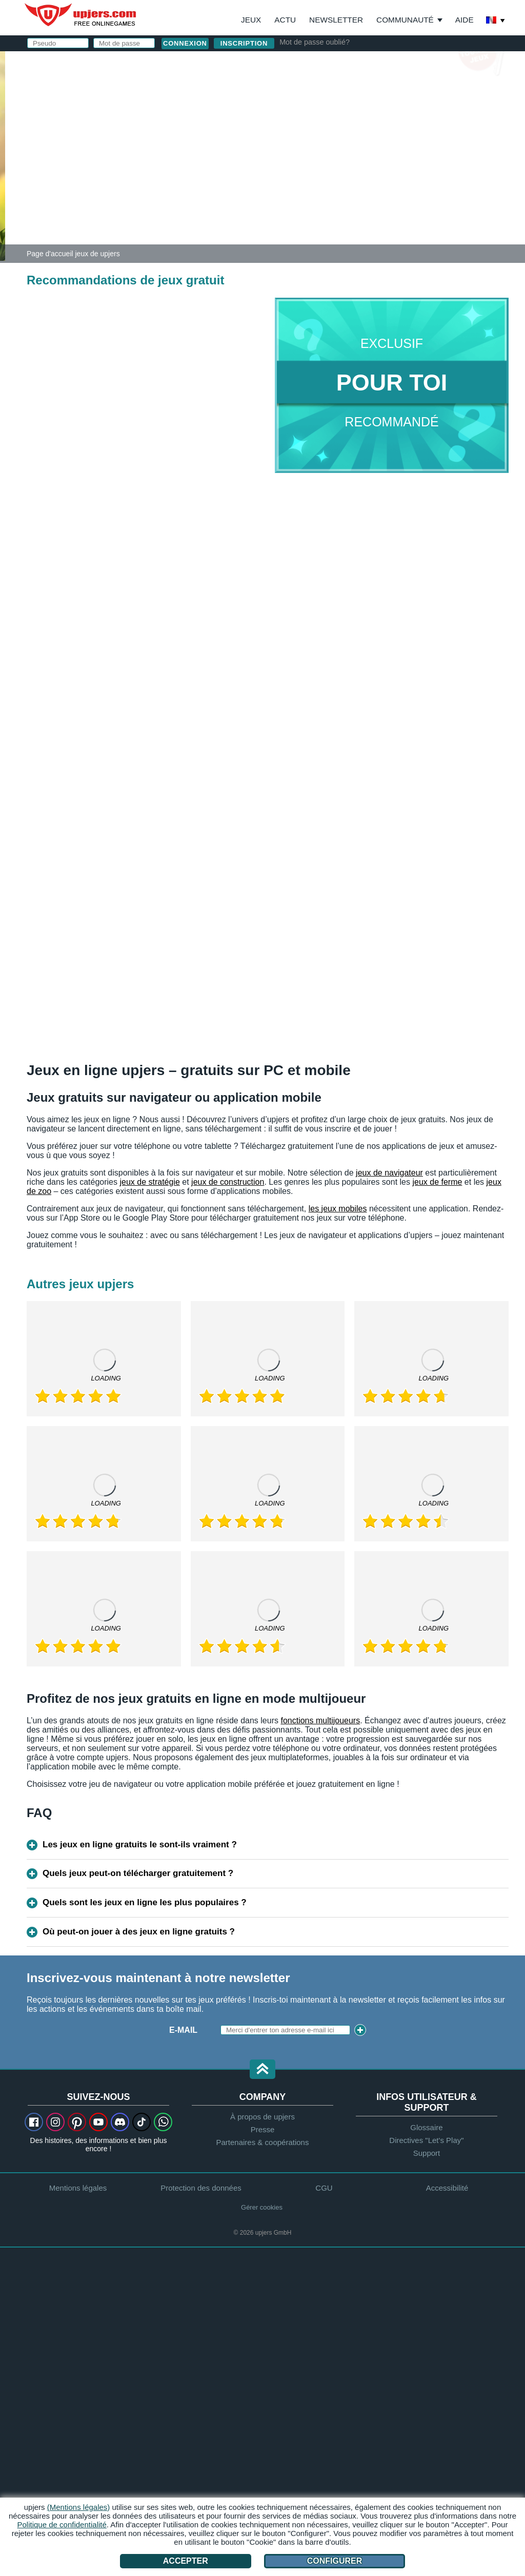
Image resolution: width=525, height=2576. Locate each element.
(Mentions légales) (78, 2507)
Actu (285, 19)
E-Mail (302, 111)
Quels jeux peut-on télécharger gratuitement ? (138, 1873)
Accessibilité (447, 2187)
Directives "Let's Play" (426, 2140)
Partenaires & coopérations (262, 2142)
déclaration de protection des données (379, 186)
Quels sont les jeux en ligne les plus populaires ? (145, 1902)
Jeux (251, 19)
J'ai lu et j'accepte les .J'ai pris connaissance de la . (379, 181)
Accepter (185, 2561)
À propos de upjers (262, 2116)
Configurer (334, 2561)
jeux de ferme (437, 1182)
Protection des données (200, 2187)
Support (426, 2153)
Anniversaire (319, 152)
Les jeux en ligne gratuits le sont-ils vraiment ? (140, 1844)
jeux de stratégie (149, 1182)
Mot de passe (319, 132)
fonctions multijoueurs (320, 1720)
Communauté (405, 19)
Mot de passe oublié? (314, 42)
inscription (244, 43)
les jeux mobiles (338, 1208)
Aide (464, 19)
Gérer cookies (261, 2207)
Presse (263, 2129)
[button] (262, 2070)
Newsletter (336, 19)
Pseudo (305, 91)
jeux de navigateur (389, 1172)
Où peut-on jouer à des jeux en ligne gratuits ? (139, 1931)
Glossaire (426, 2127)
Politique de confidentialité (62, 2524)
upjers (81, 15)
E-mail (183, 2030)
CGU (390, 172)
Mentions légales (78, 2187)
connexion (358, 64)
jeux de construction (227, 1182)
